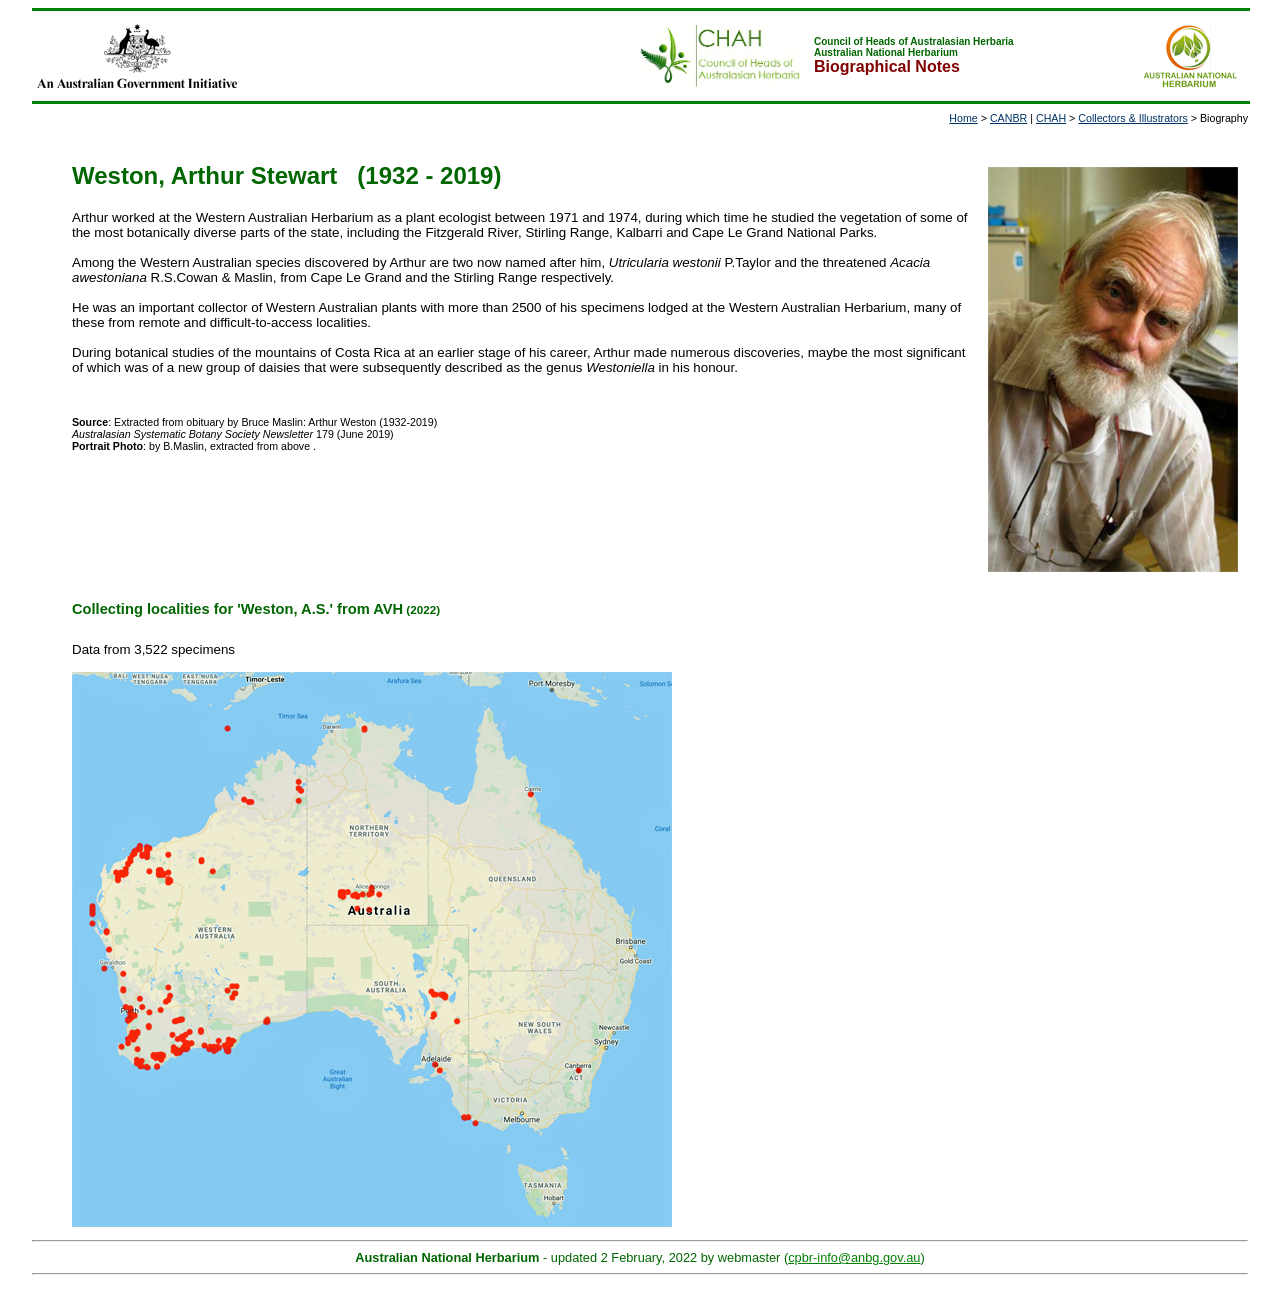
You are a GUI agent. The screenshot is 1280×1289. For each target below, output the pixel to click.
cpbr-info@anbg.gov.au (854, 1257)
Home (963, 118)
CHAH (1051, 118)
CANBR (1008, 118)
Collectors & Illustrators (1133, 118)
